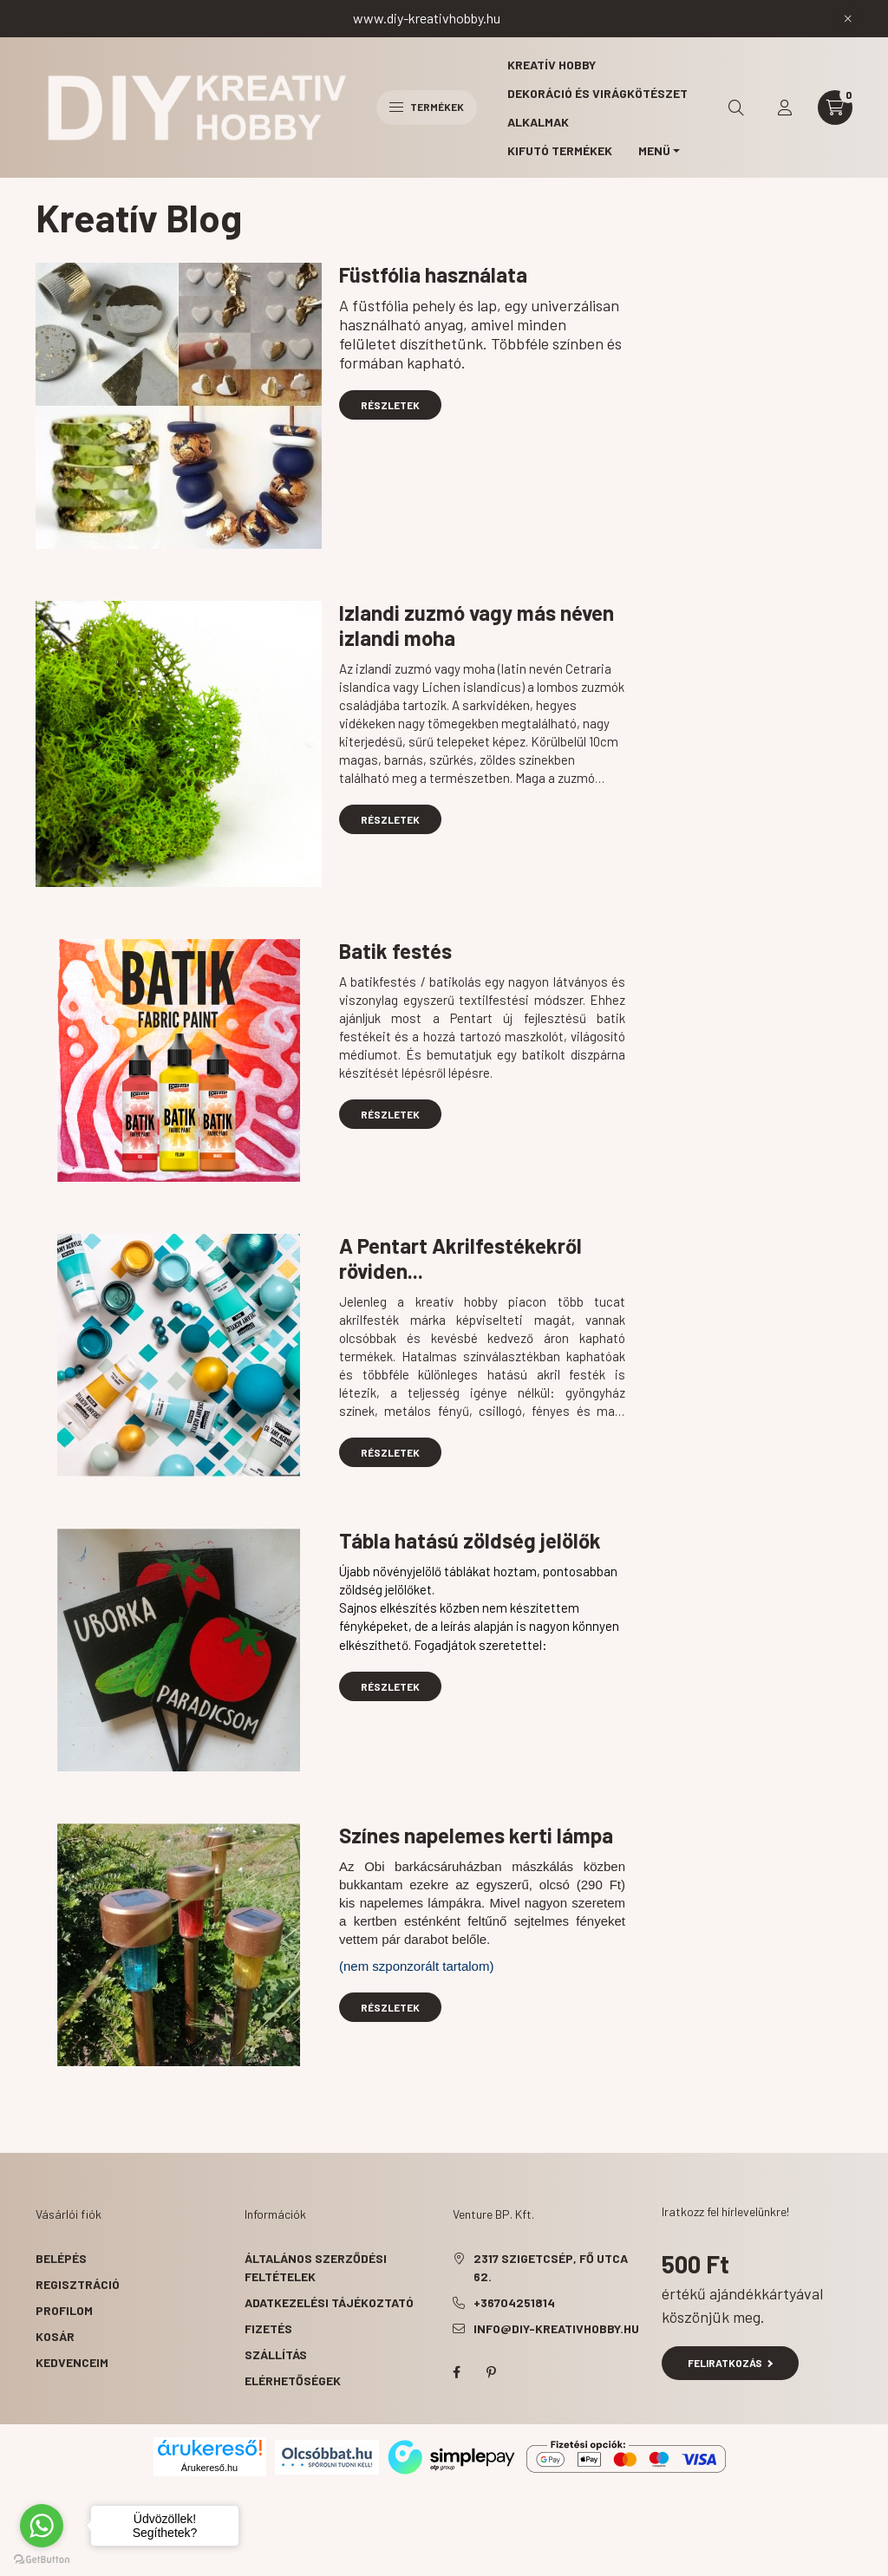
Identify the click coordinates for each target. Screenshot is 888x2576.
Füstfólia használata (433, 274)
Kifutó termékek (559, 150)
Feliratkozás (731, 2363)
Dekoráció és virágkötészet (597, 93)
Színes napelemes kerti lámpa (476, 1835)
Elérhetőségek (293, 2380)
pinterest (490, 2372)
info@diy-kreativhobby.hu (556, 2328)
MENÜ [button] (654, 150)
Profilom (64, 2310)
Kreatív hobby (551, 64)
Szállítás (276, 2354)
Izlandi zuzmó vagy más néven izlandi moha (476, 625)
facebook (456, 2372)
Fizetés (268, 2328)
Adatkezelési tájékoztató (329, 2302)
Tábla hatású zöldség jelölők (470, 1540)
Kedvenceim (72, 2362)
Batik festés (395, 950)
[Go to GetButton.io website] (41, 2558)
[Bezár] (848, 18)
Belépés (61, 2258)
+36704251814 (514, 2302)
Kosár (55, 2336)
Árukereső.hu (209, 2467)
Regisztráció (78, 2284)
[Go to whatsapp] (41, 2525)
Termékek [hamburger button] (426, 107)
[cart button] (835, 107)
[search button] (736, 107)
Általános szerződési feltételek (316, 2267)
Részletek (390, 405)
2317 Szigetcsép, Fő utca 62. (550, 2267)
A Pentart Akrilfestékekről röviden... (460, 1258)
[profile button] (784, 107)
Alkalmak (538, 121)
